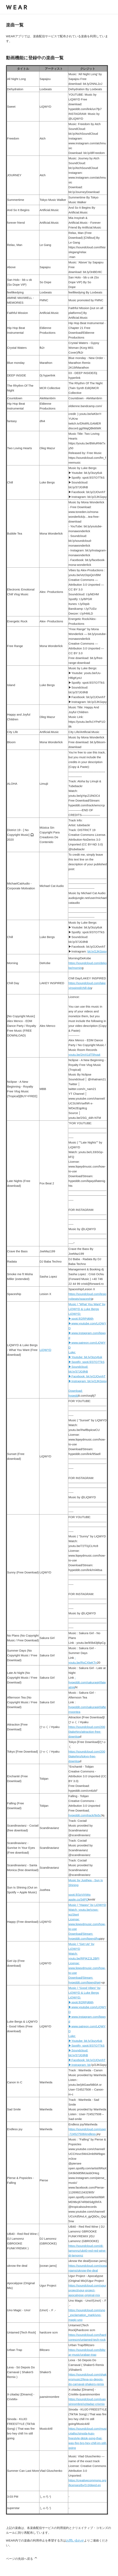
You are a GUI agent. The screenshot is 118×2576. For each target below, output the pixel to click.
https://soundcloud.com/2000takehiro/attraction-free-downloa (86, 1731)
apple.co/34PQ (78, 1899)
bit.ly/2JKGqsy (97, 951)
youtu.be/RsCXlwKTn (82, 1662)
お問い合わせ (75, 2540)
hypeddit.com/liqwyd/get (84, 1982)
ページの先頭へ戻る (22, 2558)
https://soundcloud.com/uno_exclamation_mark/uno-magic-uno (86, 2314)
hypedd (73, 1395)
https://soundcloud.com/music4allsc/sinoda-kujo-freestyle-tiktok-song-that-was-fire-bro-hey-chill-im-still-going (87, 2438)
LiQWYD (45, 1350)
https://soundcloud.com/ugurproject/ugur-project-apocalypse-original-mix (87, 2290)
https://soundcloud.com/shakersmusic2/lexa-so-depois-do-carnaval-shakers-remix (87, 2379)
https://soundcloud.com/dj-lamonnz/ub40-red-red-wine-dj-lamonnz (87, 2250)
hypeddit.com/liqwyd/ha (84, 1938)
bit (89, 2064)
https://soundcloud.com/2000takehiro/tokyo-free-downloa (86, 1756)
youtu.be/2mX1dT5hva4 (84, 1054)
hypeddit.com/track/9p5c (84, 1815)
